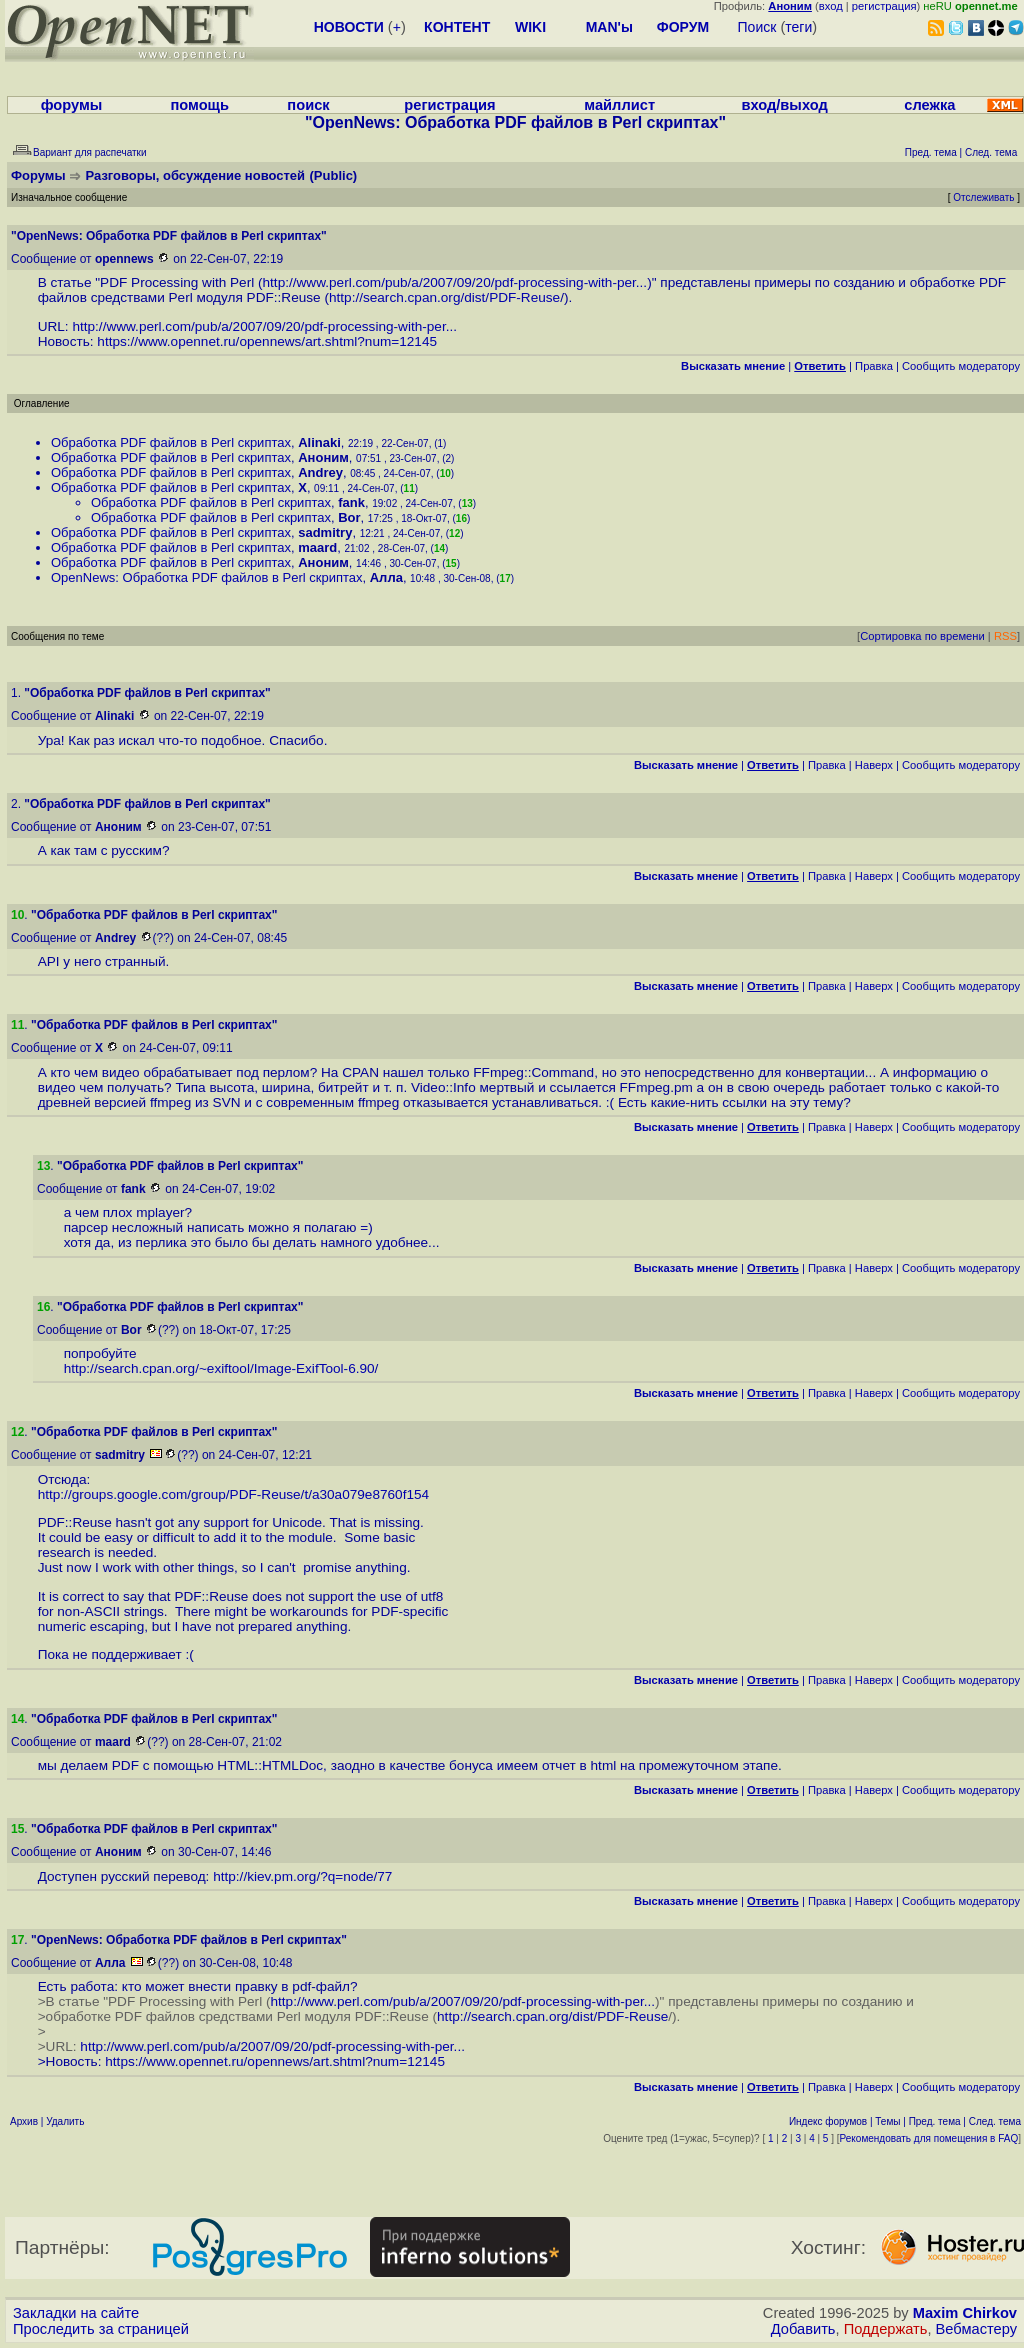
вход (831, 6)
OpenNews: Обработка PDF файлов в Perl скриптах (207, 577)
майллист (619, 105)
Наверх (874, 765)
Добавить (803, 2329)
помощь (199, 105)
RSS (1005, 636)
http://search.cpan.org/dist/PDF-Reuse (444, 297)
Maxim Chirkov (965, 2313)
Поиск (757, 27)
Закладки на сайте (76, 2313)
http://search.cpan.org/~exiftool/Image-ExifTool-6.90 (219, 1368)
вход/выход (784, 105)
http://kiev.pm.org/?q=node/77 (302, 1876)
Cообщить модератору (961, 366)
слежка (929, 105)
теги (798, 27)
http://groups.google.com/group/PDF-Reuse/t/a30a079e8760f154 (233, 1494)
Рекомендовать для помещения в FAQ (929, 2138)
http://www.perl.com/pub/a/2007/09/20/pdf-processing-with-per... (455, 282)
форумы (72, 105)
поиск (308, 105)
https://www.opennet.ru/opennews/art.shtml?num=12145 (267, 341)
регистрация (884, 6)
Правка (874, 366)
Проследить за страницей (101, 2329)
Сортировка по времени (922, 636)
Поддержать (886, 2329)
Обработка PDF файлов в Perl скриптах (171, 442)
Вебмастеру (976, 2329)
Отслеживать (983, 197)
